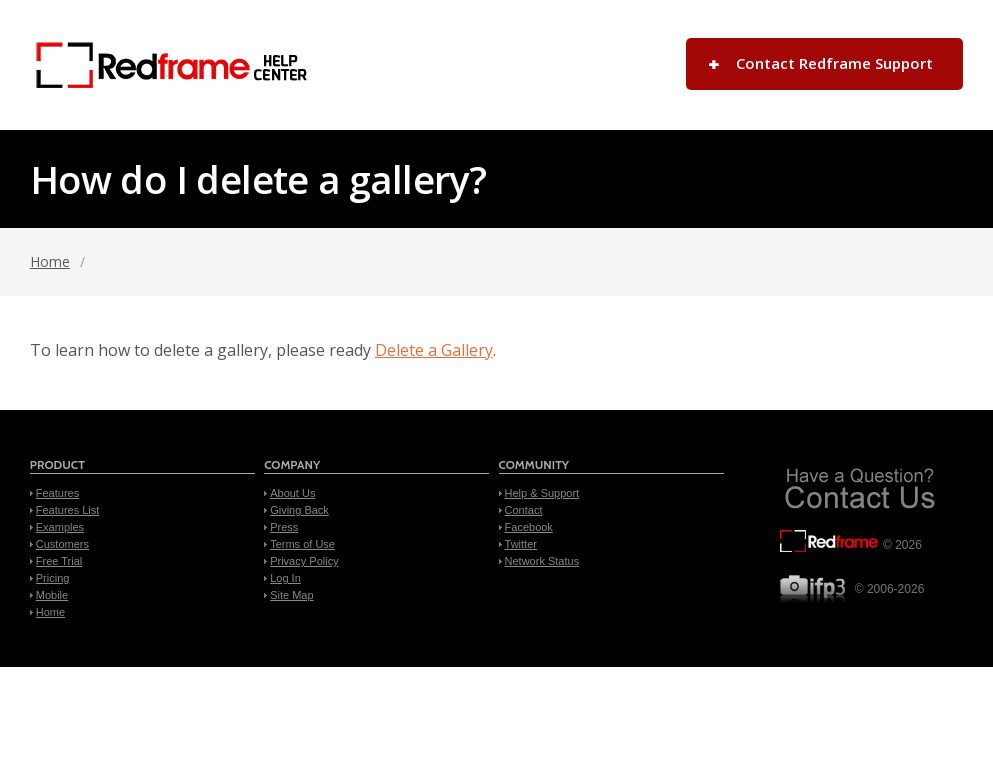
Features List (68, 510)
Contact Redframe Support (834, 63)
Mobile (52, 595)
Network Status (542, 561)
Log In (285, 578)
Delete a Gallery (434, 350)
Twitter (521, 544)
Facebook (529, 527)
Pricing (53, 578)
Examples (60, 527)
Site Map (291, 595)
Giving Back (299, 510)
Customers (62, 544)
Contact (524, 510)
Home (50, 261)
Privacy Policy (304, 561)
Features (57, 493)
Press (284, 527)
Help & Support (542, 493)
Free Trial (59, 561)
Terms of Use (302, 544)
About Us (292, 493)
